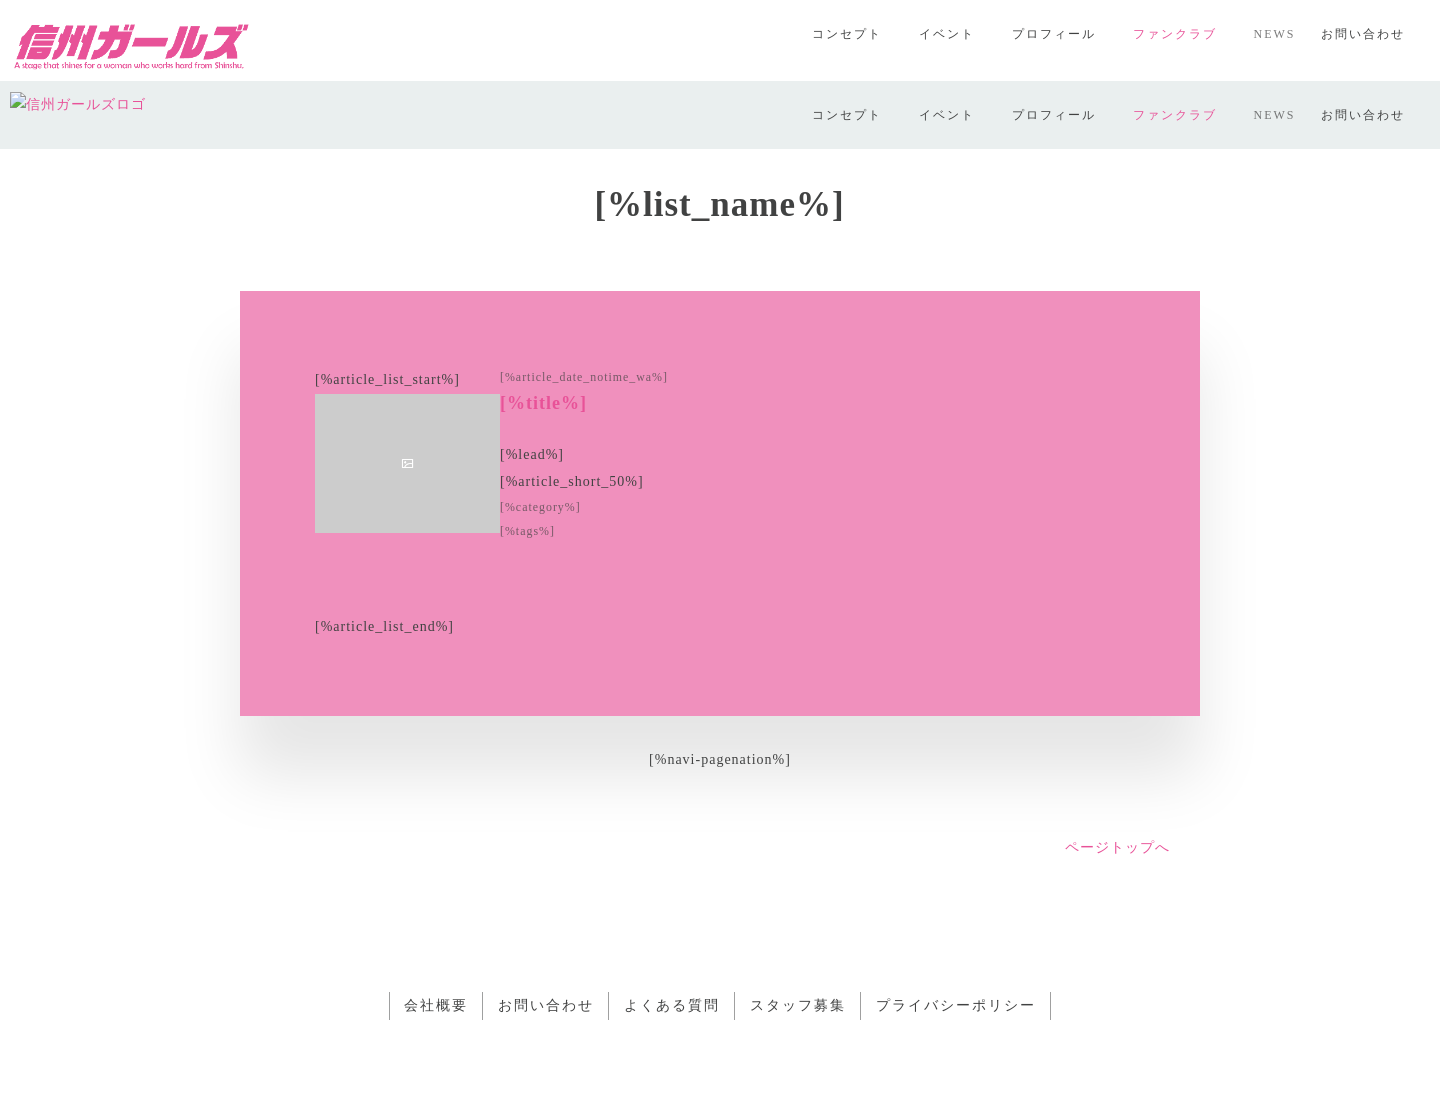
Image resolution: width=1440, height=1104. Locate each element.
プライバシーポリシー (956, 938)
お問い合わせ (1363, 34)
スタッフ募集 (798, 938)
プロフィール (1054, 34)
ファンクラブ (1175, 34)
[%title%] (543, 335)
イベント (947, 34)
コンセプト (847, 34)
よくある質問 (672, 938)
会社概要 (436, 938)
